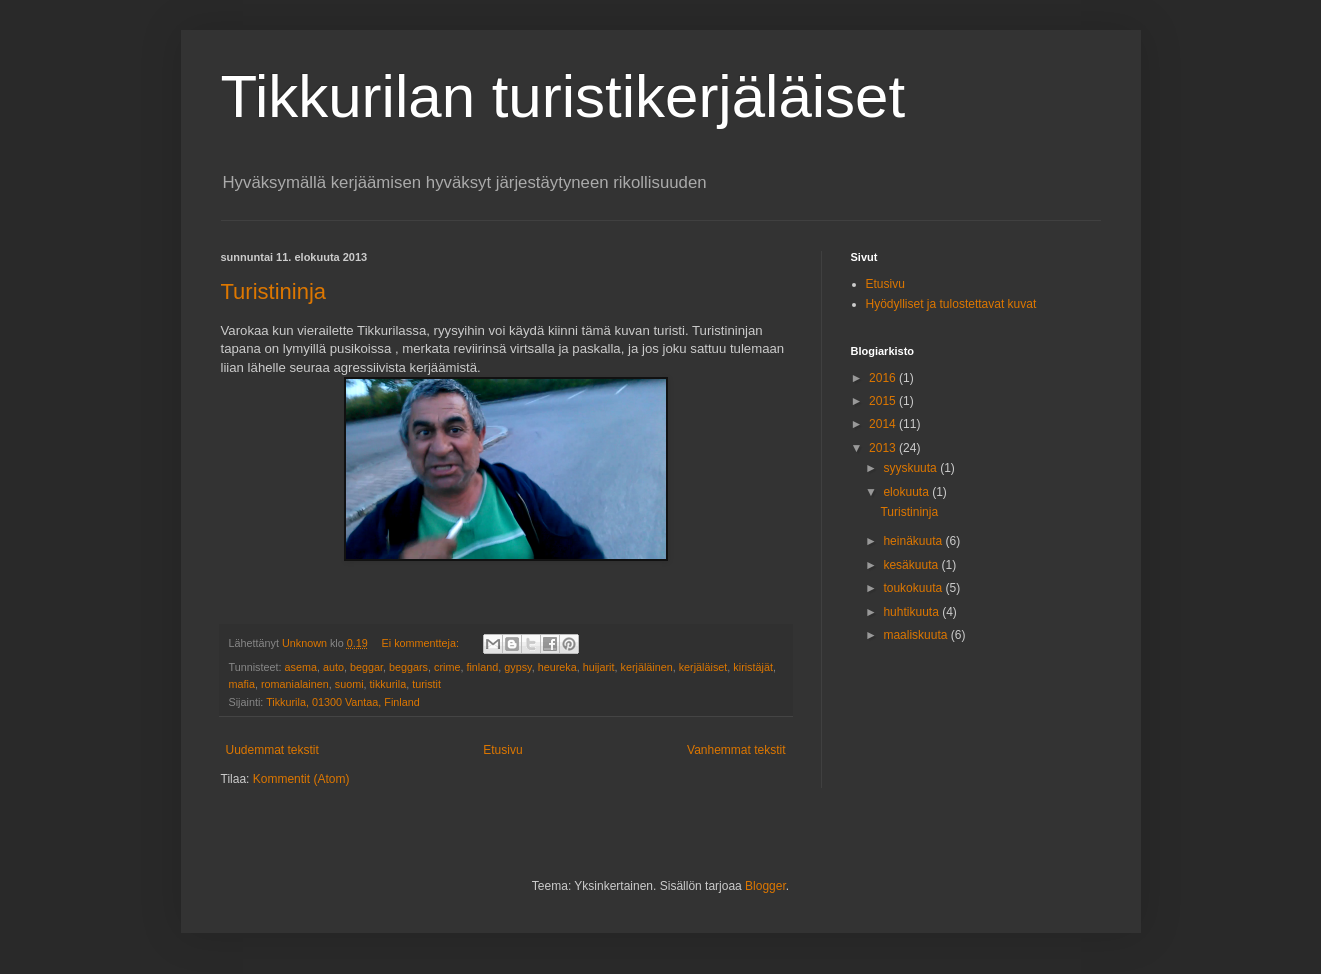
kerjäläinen (647, 667)
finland (482, 667)
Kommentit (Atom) (301, 779)
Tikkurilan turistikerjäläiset (563, 96)
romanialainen (295, 684)
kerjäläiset (703, 667)
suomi (349, 684)
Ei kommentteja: (422, 643)
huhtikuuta (912, 612)
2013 (884, 448)
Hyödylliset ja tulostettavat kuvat (951, 304)
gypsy (517, 667)
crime (447, 667)
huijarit (599, 667)
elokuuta (907, 492)
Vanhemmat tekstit (736, 750)
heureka (557, 667)
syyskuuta (911, 468)
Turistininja (274, 291)
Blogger (765, 886)
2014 (884, 424)
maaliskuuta (916, 635)
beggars (408, 667)
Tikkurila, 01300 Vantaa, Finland (343, 702)
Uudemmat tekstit (272, 750)
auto (333, 667)
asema (301, 667)
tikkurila (388, 684)
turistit (426, 684)
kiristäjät (753, 667)
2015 (884, 401)
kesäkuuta (912, 565)
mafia (242, 684)
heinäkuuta (914, 541)
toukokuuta (914, 588)
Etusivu (502, 750)
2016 (884, 378)
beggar (366, 667)
